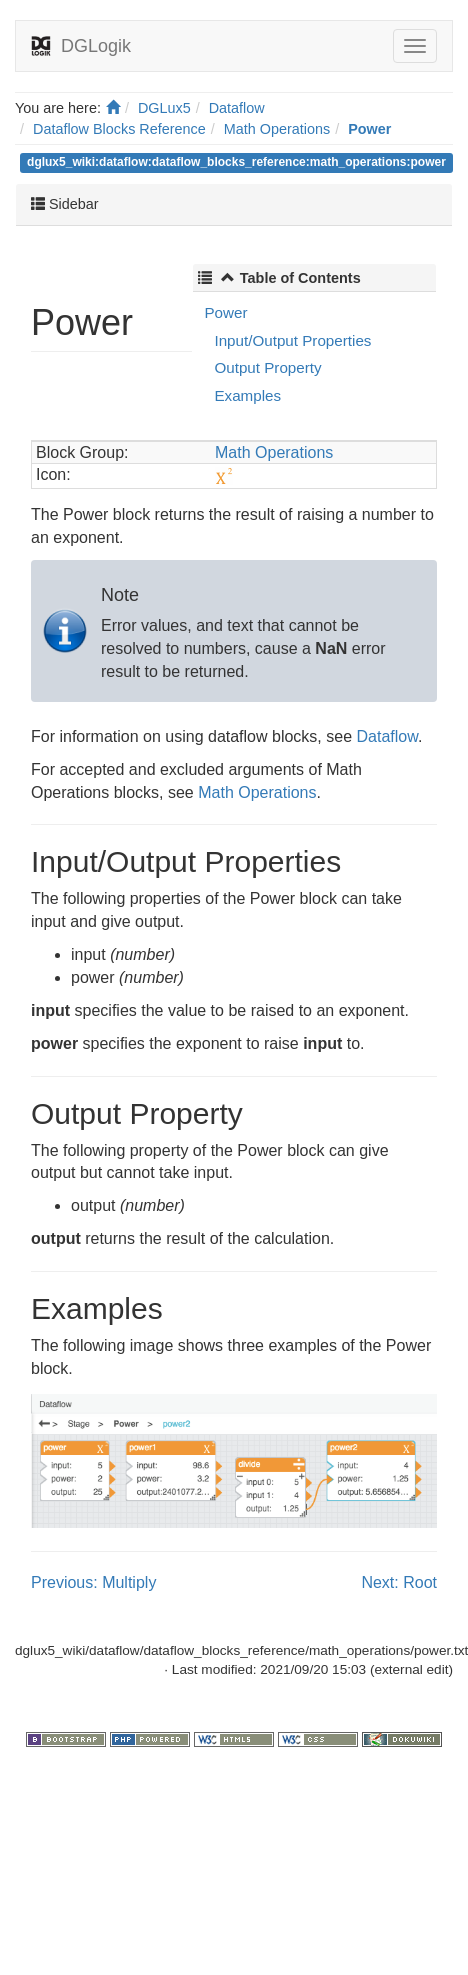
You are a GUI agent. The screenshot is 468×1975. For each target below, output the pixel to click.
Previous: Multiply (93, 1582)
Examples (247, 395)
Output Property (267, 367)
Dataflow (237, 108)
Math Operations (277, 129)
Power (369, 129)
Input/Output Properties (292, 340)
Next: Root (399, 1582)
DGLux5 (164, 108)
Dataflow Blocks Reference (119, 129)
